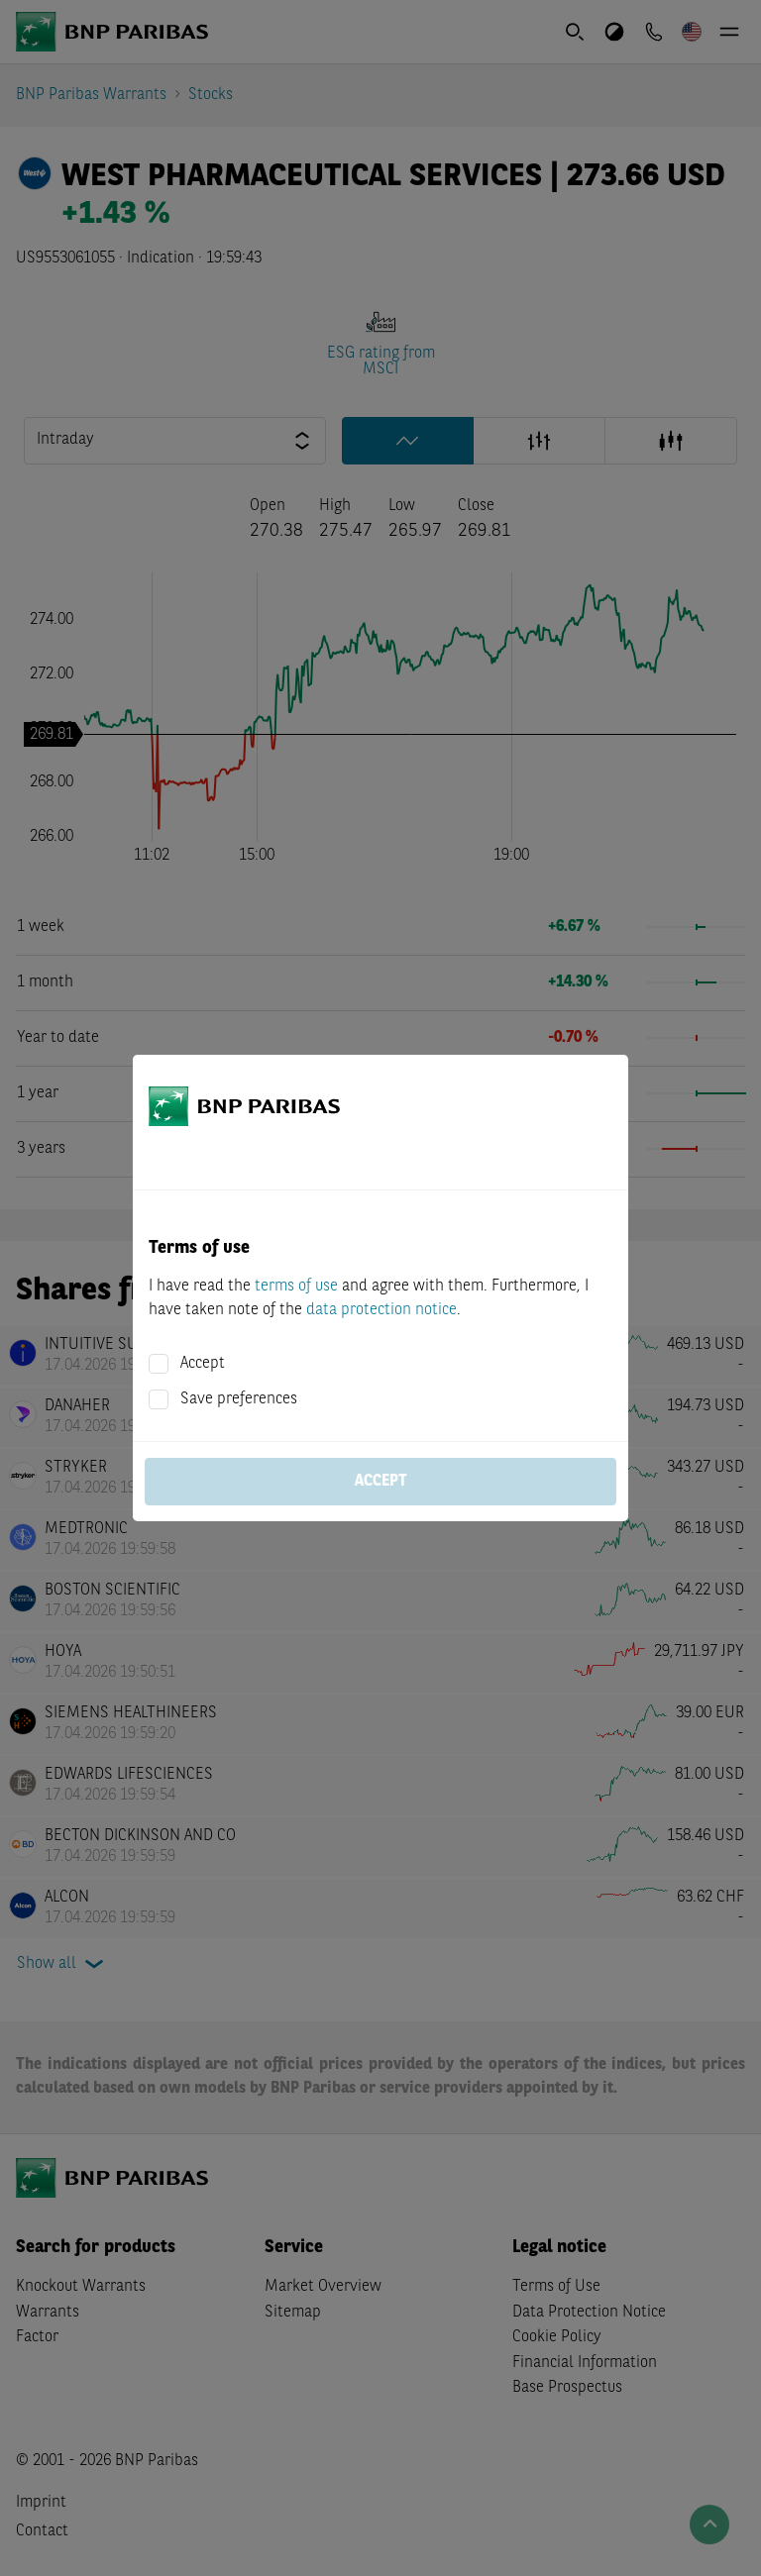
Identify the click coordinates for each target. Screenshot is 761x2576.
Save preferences (238, 1399)
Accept (202, 1364)
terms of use (296, 1286)
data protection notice (381, 1310)
